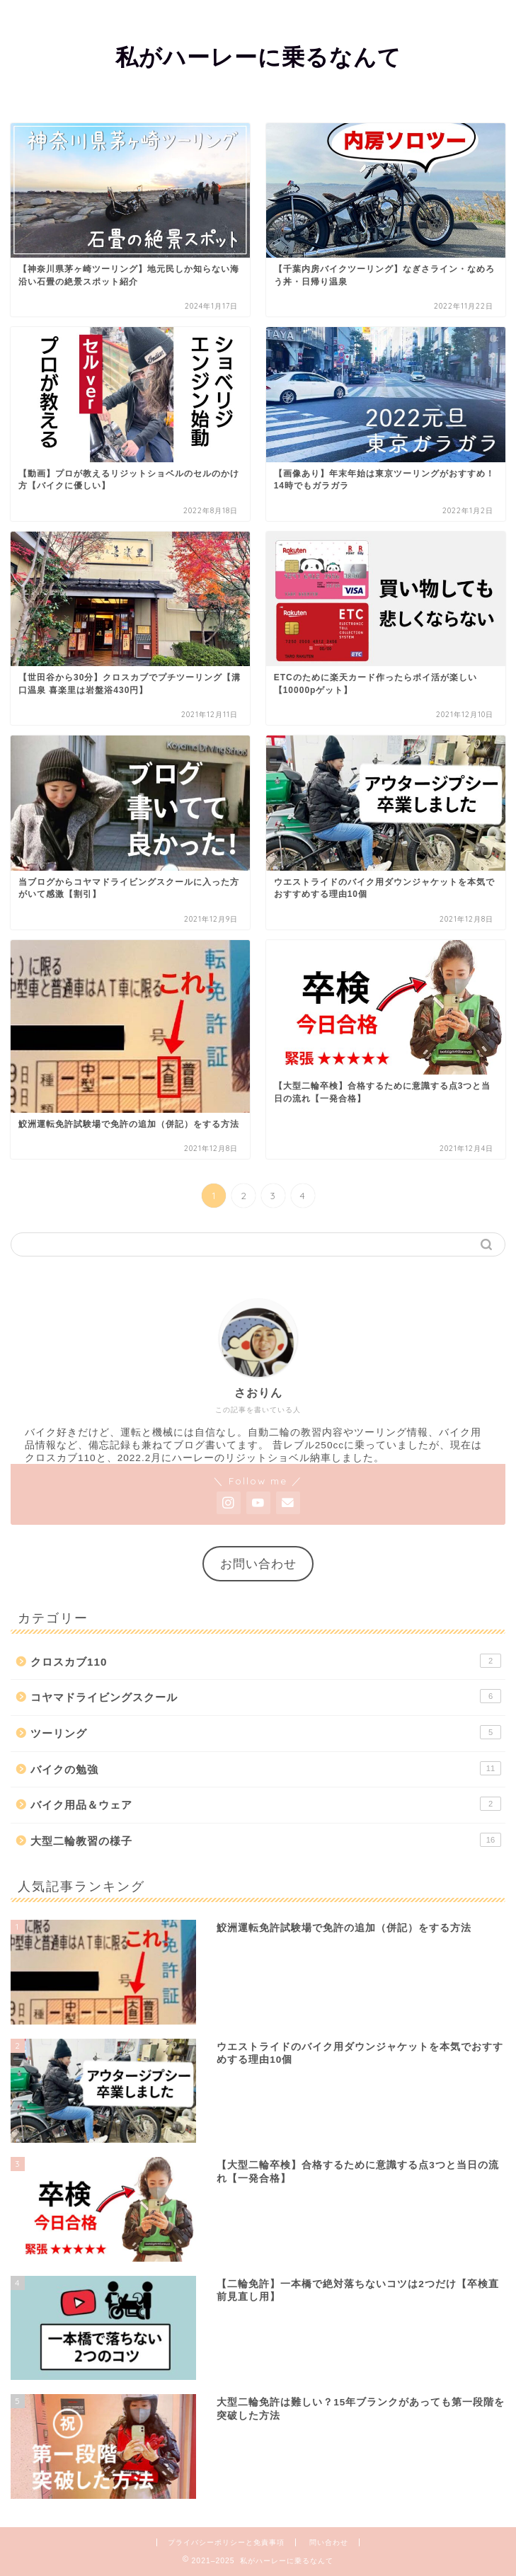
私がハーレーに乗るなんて (258, 56)
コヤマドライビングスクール (265, 1696)
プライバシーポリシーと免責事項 (226, 2542)
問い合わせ (328, 2542)
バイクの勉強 (265, 1768)
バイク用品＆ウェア (265, 1804)
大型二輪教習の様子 (265, 1840)
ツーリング (265, 1732)
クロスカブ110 (265, 1661)
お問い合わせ (258, 1564)
